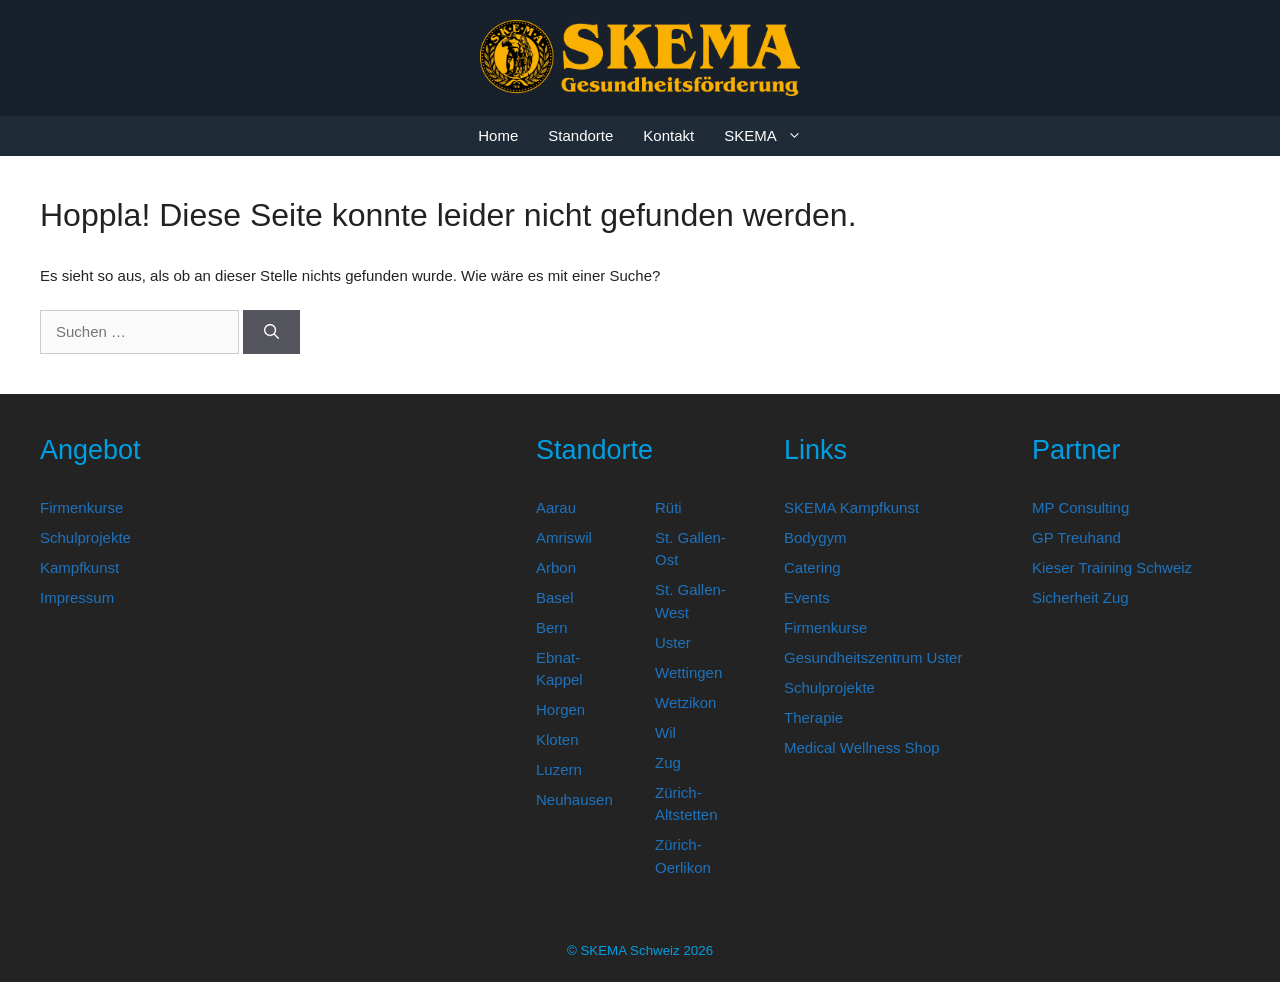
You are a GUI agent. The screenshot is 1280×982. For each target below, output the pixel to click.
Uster (673, 642)
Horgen (560, 709)
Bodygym (815, 537)
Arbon (556, 567)
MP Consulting (1080, 507)
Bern (552, 627)
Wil (665, 732)
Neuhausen (574, 799)
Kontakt (668, 135)
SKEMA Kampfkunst (851, 507)
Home (498, 135)
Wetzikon (685, 702)
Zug (668, 762)
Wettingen (688, 672)
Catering (812, 567)
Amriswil (564, 537)
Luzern (559, 769)
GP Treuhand (1076, 537)
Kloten (557, 739)
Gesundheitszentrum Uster (873, 657)
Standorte (580, 135)
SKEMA (770, 136)
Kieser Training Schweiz (1112, 567)
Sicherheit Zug (1080, 597)
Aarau (556, 507)
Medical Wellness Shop (862, 747)
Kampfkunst (79, 567)
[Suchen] (271, 332)
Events (807, 597)
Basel (555, 597)
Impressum (77, 597)
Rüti (668, 507)
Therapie (813, 717)
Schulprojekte (85, 537)
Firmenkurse (81, 507)
